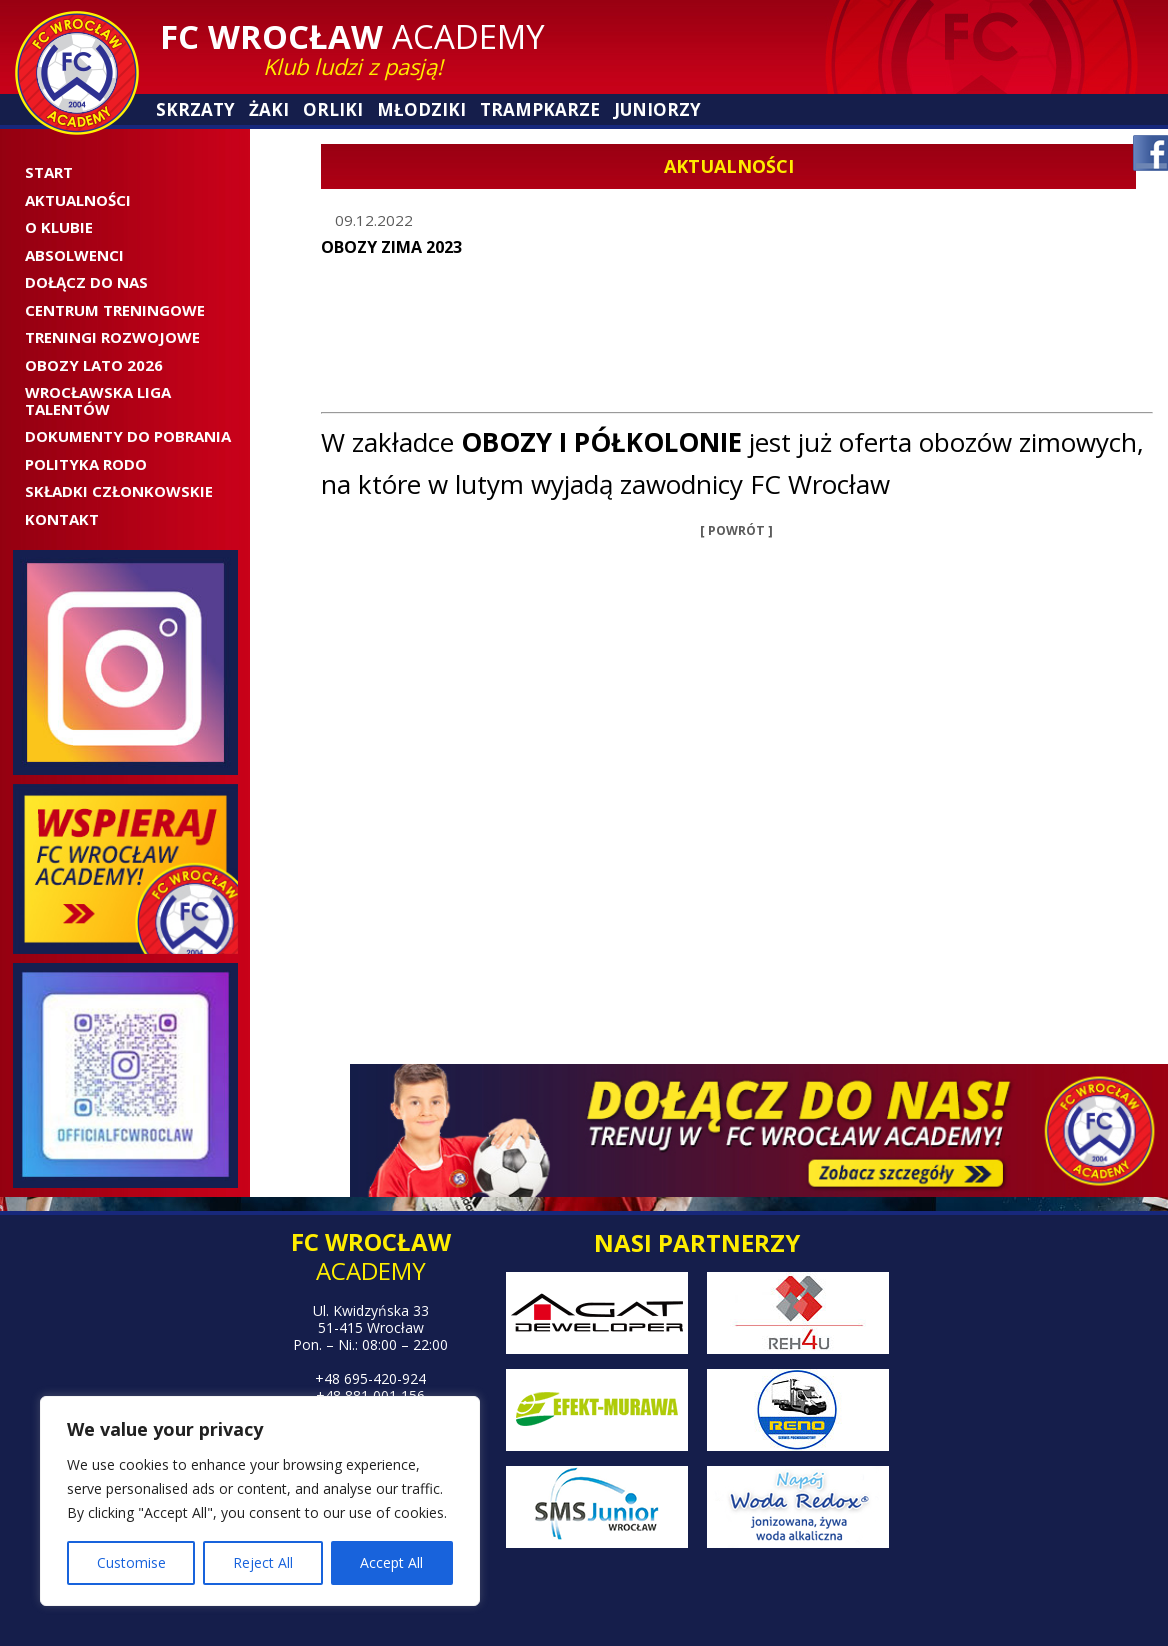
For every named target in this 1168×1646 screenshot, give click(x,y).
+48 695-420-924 (370, 1378)
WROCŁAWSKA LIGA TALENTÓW (98, 400)
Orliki (333, 109)
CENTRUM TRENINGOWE (115, 310)
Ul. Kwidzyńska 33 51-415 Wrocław (371, 1319)
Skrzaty (195, 109)
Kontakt (62, 519)
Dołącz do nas (86, 282)
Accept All (391, 1562)
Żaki (269, 109)
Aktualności (78, 200)
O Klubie (59, 227)
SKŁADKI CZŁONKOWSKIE (119, 491)
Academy (352, 36)
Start (49, 172)
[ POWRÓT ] (736, 530)
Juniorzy (657, 109)
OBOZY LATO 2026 (94, 365)
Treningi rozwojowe (112, 337)
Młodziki (421, 109)
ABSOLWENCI (74, 255)
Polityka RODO (86, 464)
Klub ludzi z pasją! (353, 66)
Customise (131, 1562)
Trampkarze (540, 109)
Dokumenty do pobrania (128, 436)
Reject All (263, 1562)
